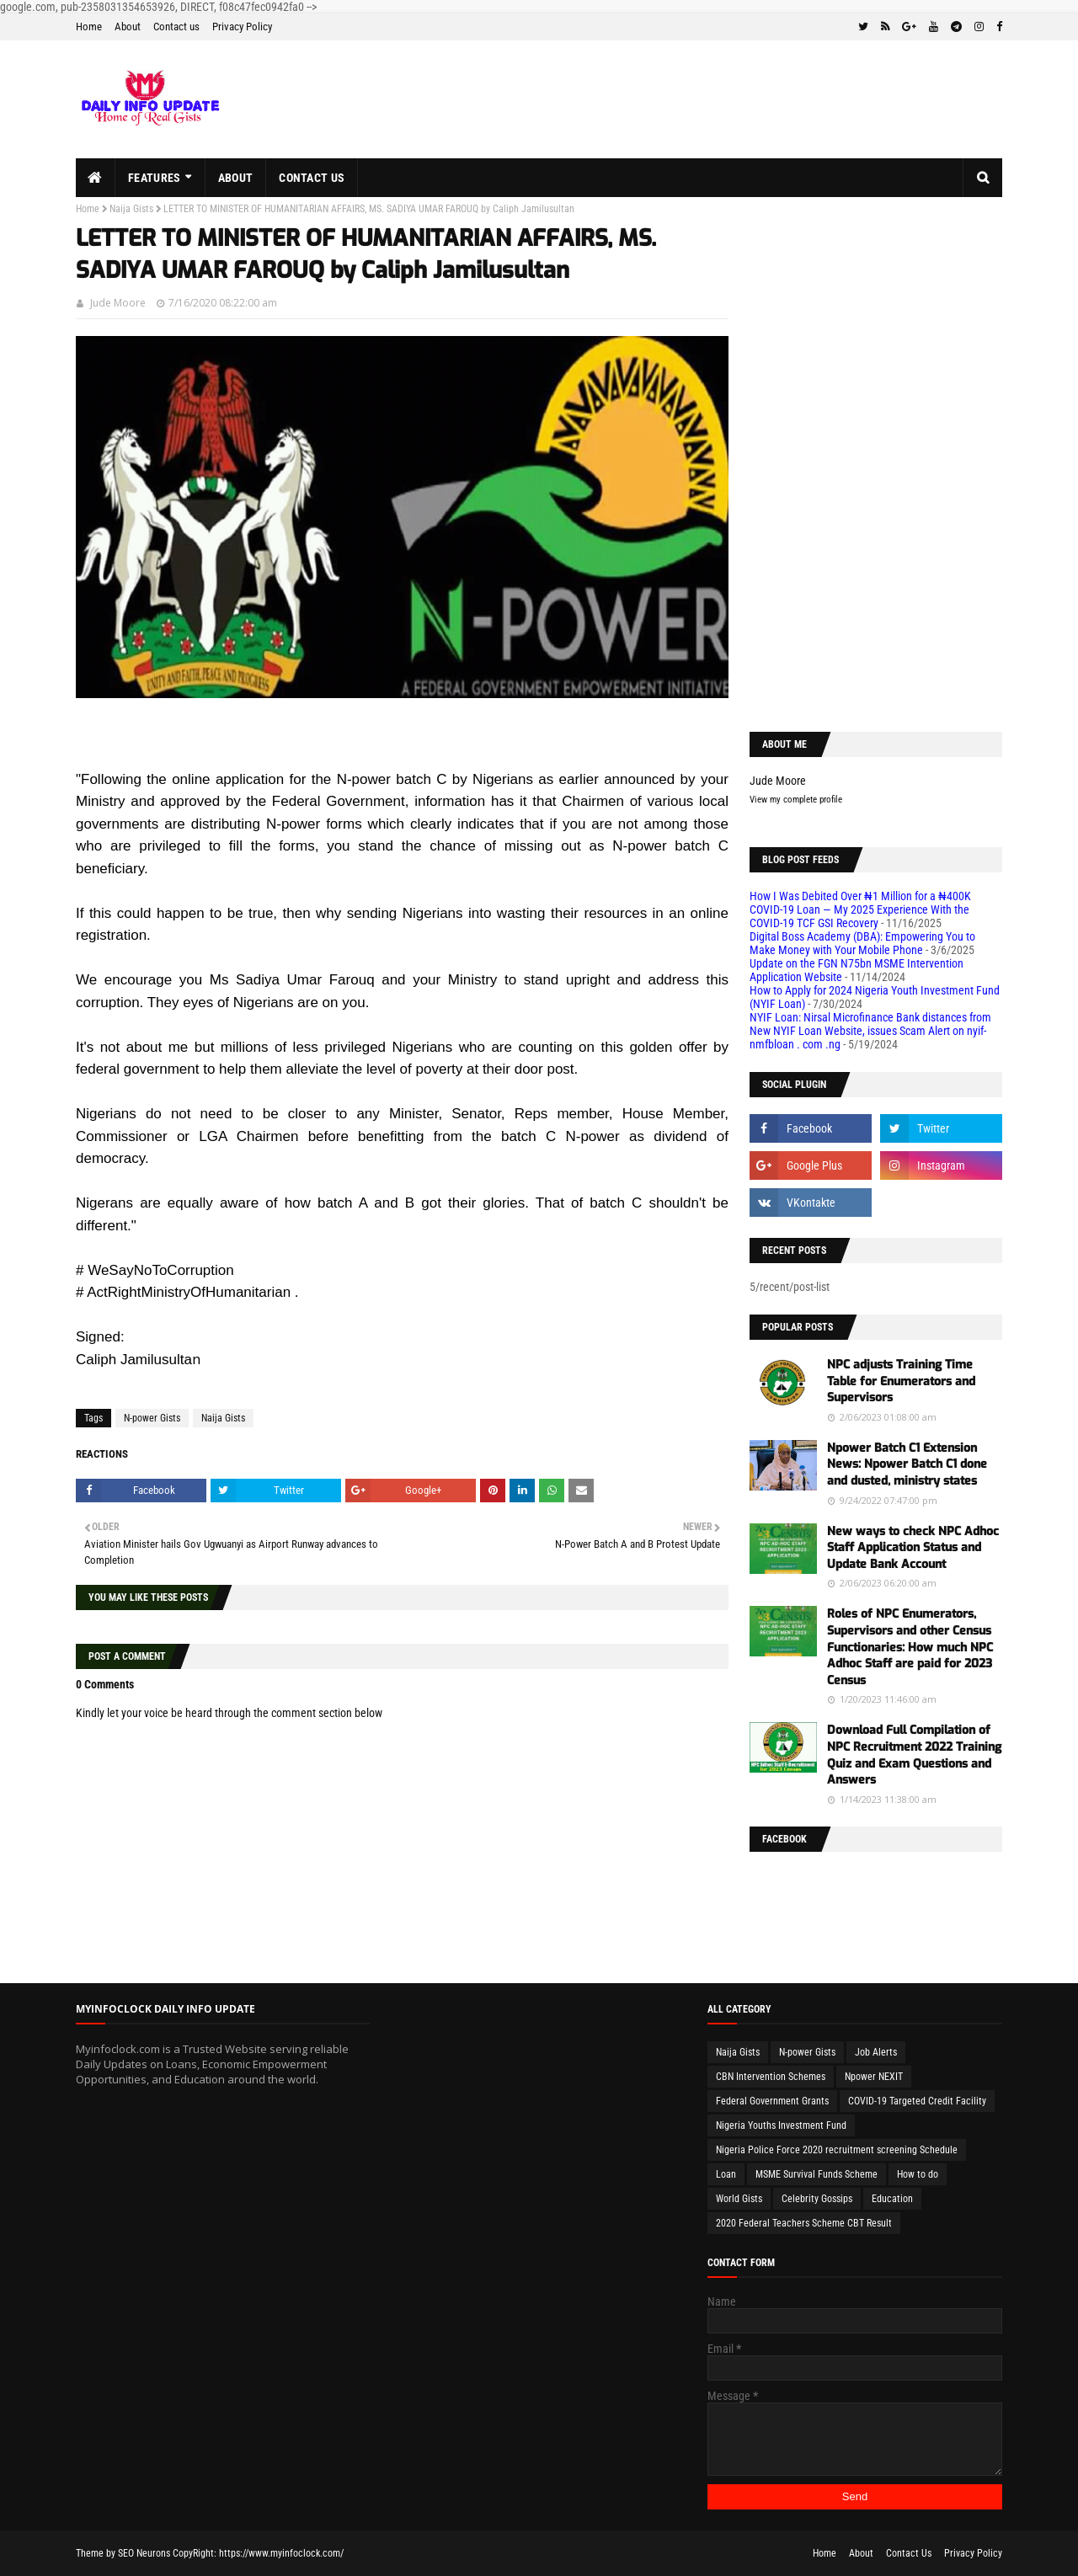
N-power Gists (152, 1418)
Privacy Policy (242, 26)
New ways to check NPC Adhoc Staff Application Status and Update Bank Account (913, 1547)
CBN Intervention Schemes (770, 2077)
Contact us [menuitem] (311, 177)
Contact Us (908, 2553)
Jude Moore (118, 303)
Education (892, 2199)
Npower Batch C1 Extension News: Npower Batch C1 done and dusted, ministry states (907, 1464)
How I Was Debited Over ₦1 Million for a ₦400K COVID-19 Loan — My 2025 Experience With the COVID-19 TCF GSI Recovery (860, 909)
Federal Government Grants (772, 2101)
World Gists (739, 2199)
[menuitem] (95, 177)
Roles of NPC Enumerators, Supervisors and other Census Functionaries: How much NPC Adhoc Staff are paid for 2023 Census (910, 1647)
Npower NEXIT (874, 2077)
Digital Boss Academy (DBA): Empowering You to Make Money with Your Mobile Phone (862, 943)
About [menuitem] (235, 177)
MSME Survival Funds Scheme (816, 2174)
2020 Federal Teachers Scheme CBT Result (804, 2223)
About (128, 26)
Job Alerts (876, 2052)
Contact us (176, 26)
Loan (726, 2174)
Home (89, 26)
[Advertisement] (876, 455)
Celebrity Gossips (817, 2199)
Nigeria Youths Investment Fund (781, 2125)
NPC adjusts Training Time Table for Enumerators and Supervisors (901, 1381)
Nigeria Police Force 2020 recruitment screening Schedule (837, 2150)
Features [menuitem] (154, 177)
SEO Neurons (144, 2553)
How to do (917, 2174)
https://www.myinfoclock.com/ (281, 2553)
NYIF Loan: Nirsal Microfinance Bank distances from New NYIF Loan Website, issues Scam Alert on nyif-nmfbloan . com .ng (870, 1031)
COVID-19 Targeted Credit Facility (917, 2101)
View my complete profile (796, 799)
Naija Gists (131, 209)
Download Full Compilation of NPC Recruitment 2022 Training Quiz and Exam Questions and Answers (914, 1755)
